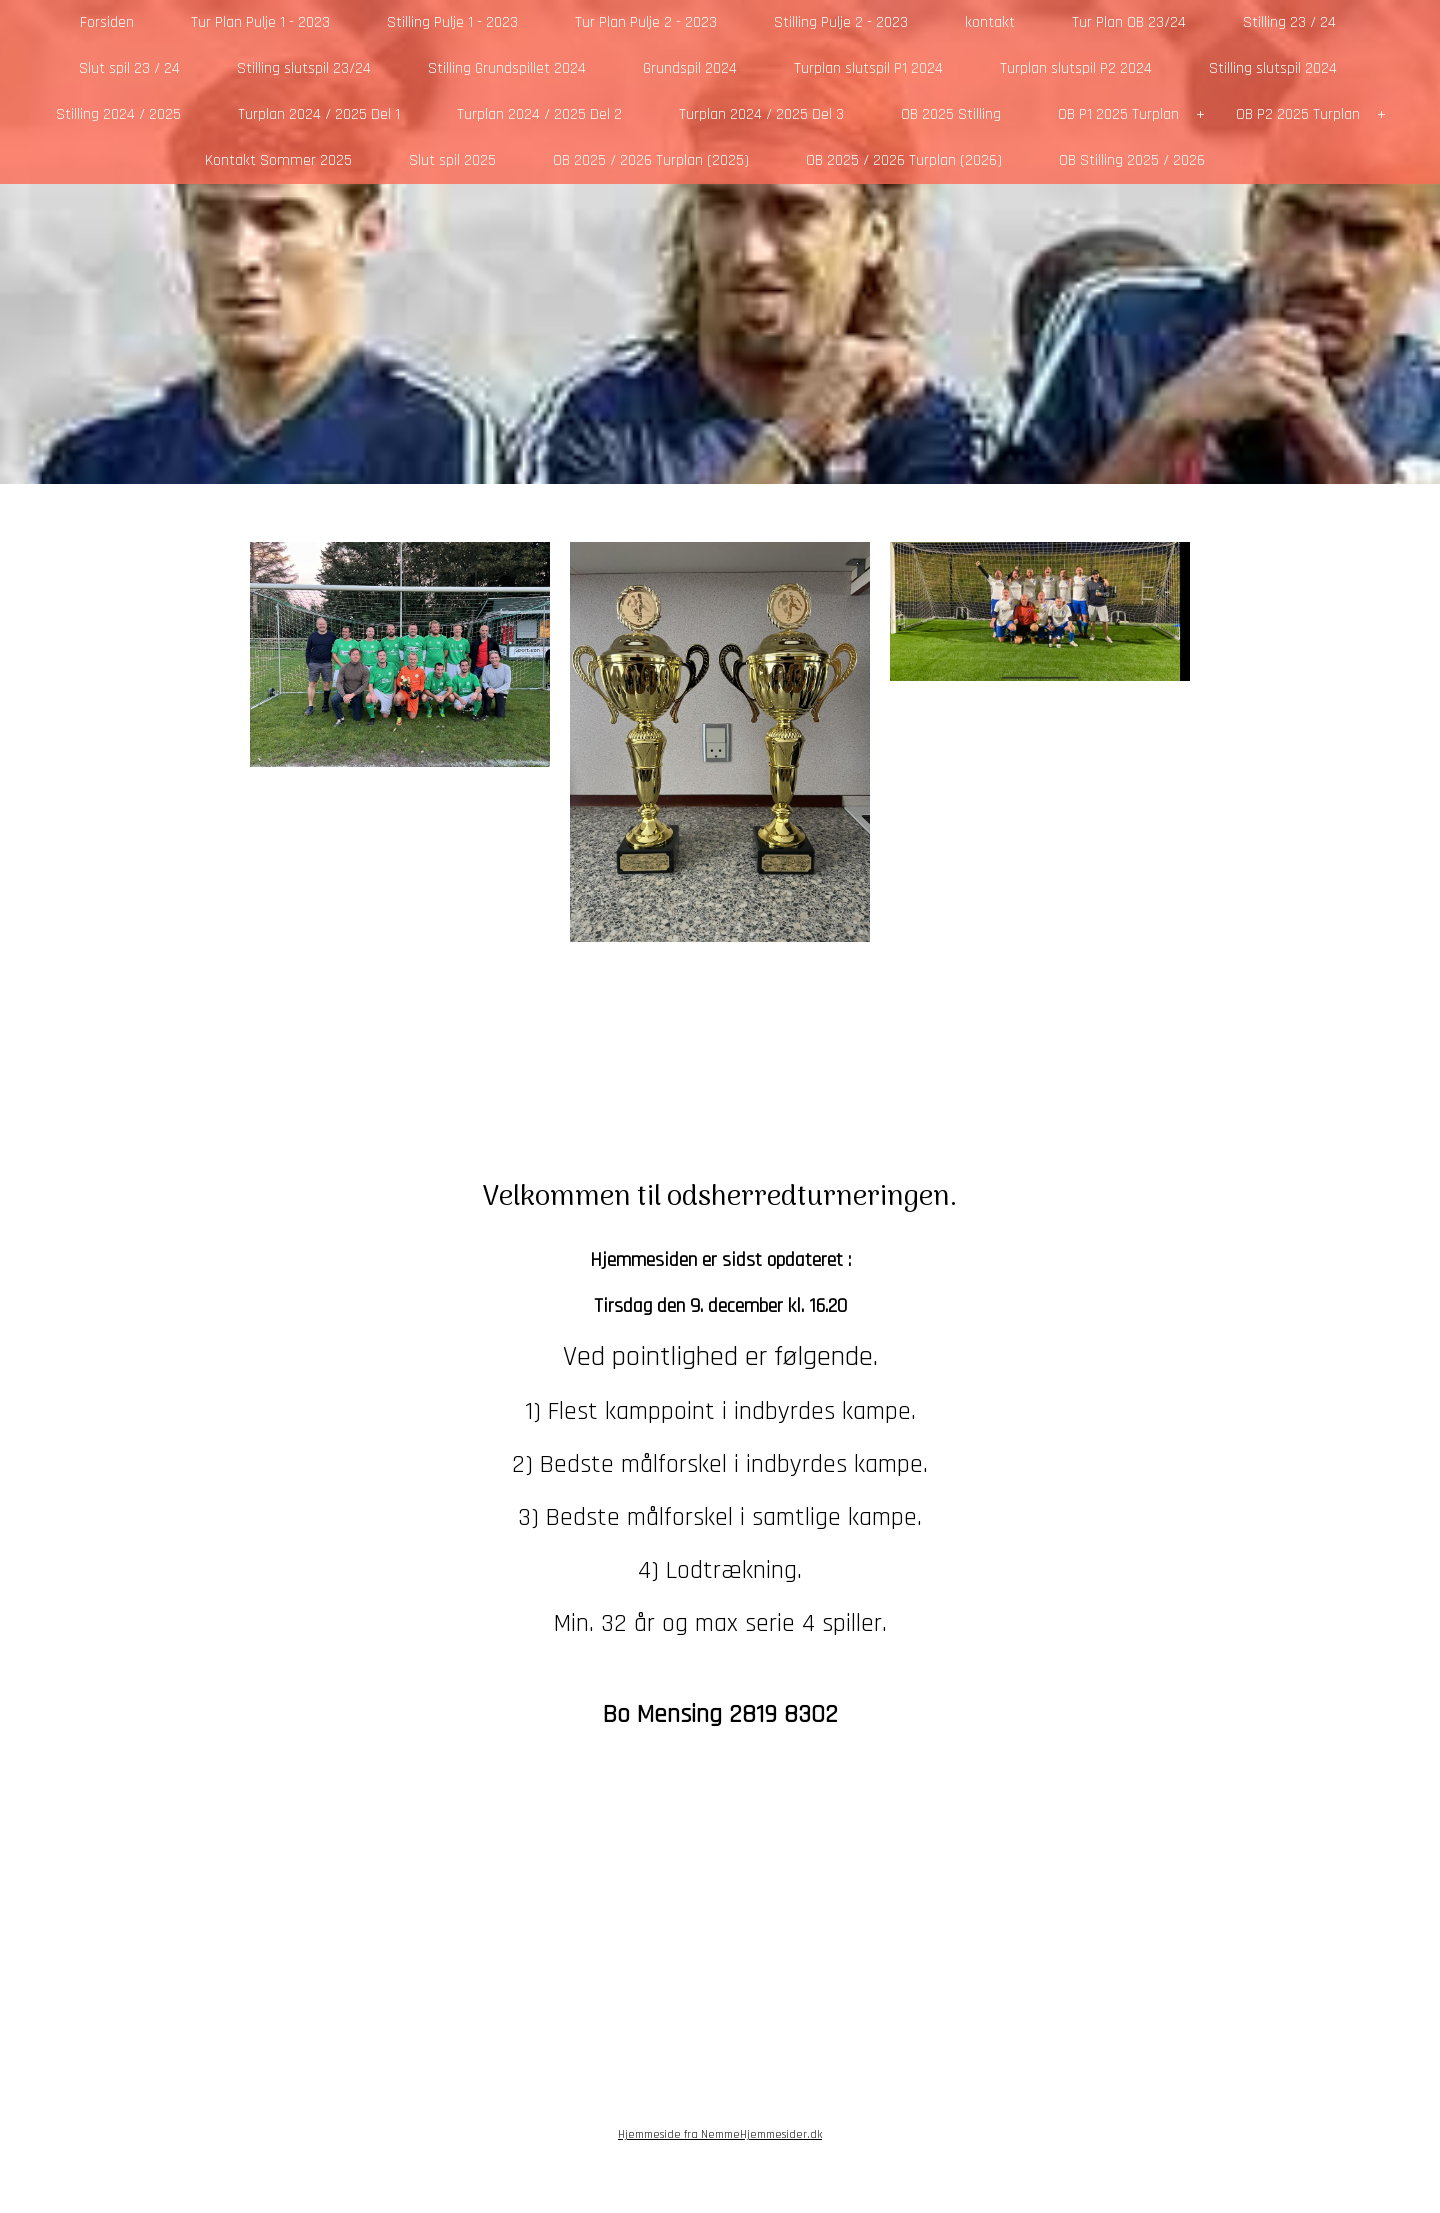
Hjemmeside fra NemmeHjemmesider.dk (720, 2134)
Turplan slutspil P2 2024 (1076, 68)
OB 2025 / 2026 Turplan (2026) (904, 160)
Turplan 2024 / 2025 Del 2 (539, 114)
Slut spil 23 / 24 (129, 68)
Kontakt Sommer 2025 (278, 160)
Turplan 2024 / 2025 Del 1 (319, 114)
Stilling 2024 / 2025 (118, 114)
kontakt (990, 22)
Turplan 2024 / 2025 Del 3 (761, 114)
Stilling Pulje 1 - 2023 (452, 22)
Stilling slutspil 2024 (1273, 68)
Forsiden (107, 22)
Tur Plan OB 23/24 (1129, 22)
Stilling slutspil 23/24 (304, 68)
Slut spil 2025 (452, 160)
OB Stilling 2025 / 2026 (1132, 160)
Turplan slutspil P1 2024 (868, 68)
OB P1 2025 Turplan (1118, 114)
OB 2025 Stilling (951, 114)
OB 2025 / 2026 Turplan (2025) (651, 160)
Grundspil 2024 (690, 68)
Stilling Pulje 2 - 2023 (841, 22)
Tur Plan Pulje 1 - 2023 (260, 22)
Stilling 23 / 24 (1289, 22)
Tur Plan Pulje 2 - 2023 (646, 22)
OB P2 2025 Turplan (1298, 114)
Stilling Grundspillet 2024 (507, 68)
